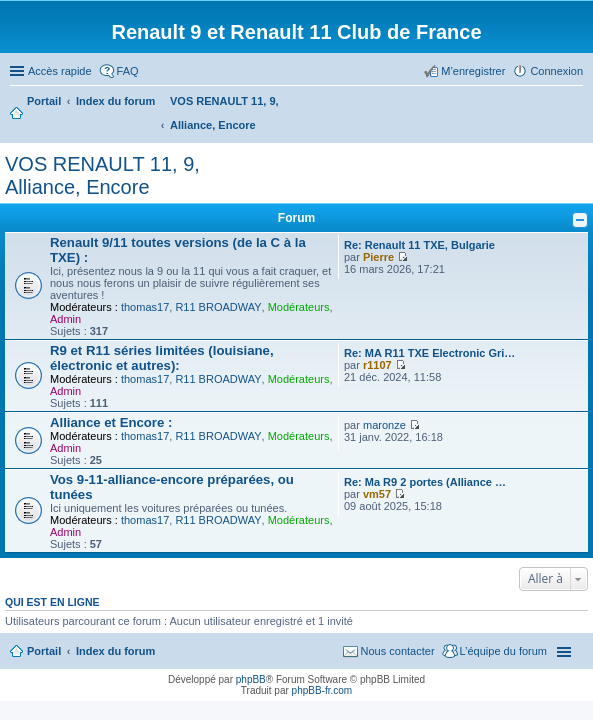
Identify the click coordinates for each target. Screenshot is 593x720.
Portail (44, 101)
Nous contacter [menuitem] (398, 651)
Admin (65, 319)
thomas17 (145, 307)
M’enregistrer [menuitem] (473, 71)
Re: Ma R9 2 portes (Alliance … (425, 482)
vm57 (377, 494)
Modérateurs (299, 307)
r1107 (377, 365)
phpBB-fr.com (322, 690)
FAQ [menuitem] (128, 71)
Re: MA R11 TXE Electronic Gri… (429, 353)
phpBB (251, 679)
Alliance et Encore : (111, 422)
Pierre (378, 257)
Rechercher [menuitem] (575, 103)
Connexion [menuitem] (556, 71)
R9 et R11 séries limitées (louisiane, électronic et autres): (162, 358)
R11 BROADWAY (218, 307)
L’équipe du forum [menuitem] (503, 651)
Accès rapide (60, 71)
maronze (384, 425)
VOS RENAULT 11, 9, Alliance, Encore (102, 175)
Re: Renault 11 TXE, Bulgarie (419, 245)
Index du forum (115, 651)
